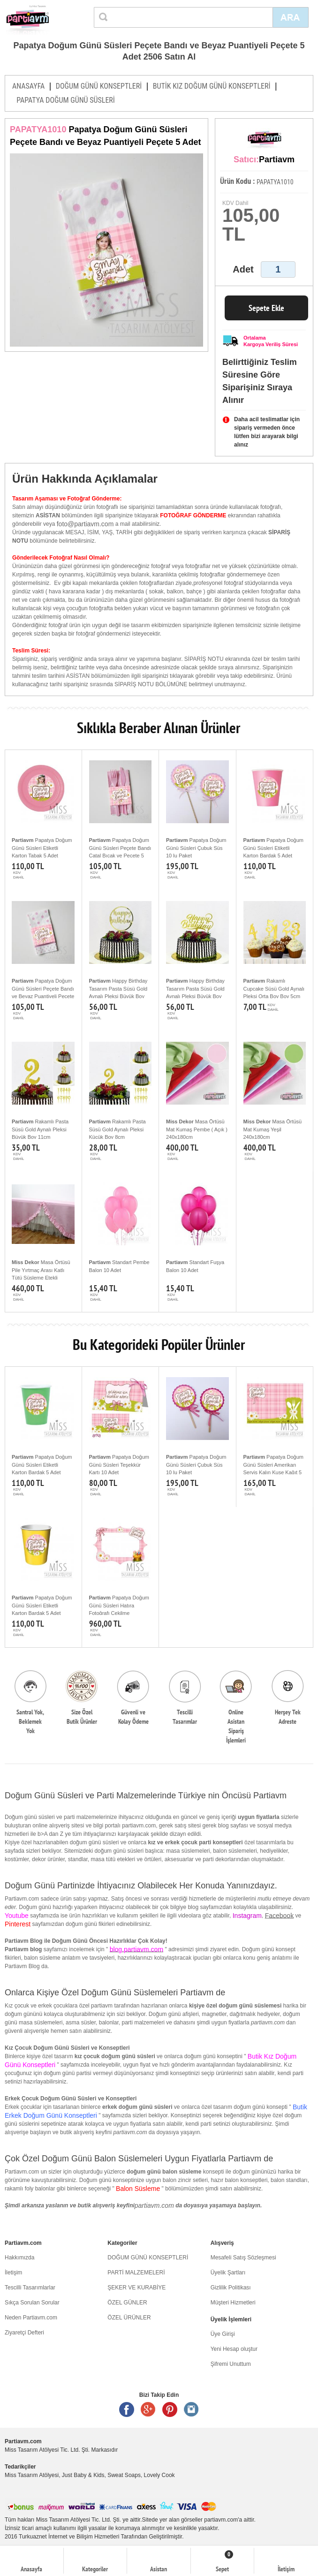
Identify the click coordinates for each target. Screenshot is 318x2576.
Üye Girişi (223, 2334)
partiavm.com (154, 2205)
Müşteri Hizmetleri (233, 2302)
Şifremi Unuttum (231, 2364)
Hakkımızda (19, 2257)
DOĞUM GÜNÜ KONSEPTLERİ (99, 86)
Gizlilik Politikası (231, 2287)
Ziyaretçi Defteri (24, 2332)
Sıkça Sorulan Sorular (32, 2302)
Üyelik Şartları (228, 2272)
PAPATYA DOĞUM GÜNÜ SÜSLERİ (65, 100)
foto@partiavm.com (85, 524)
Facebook (279, 1915)
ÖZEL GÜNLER (127, 2302)
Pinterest (169, 2409)
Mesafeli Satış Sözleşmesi (243, 2257)
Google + (148, 2409)
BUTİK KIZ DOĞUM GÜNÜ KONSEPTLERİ (212, 86)
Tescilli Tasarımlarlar (30, 2287)
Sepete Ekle (266, 308)
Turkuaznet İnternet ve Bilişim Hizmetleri (69, 2536)
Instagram (191, 2409)
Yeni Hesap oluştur (234, 2349)
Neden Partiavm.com (31, 2317)
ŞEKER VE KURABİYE (136, 2287)
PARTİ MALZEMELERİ (136, 2272)
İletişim (13, 2272)
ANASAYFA (28, 86)
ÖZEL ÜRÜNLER (129, 2317)
